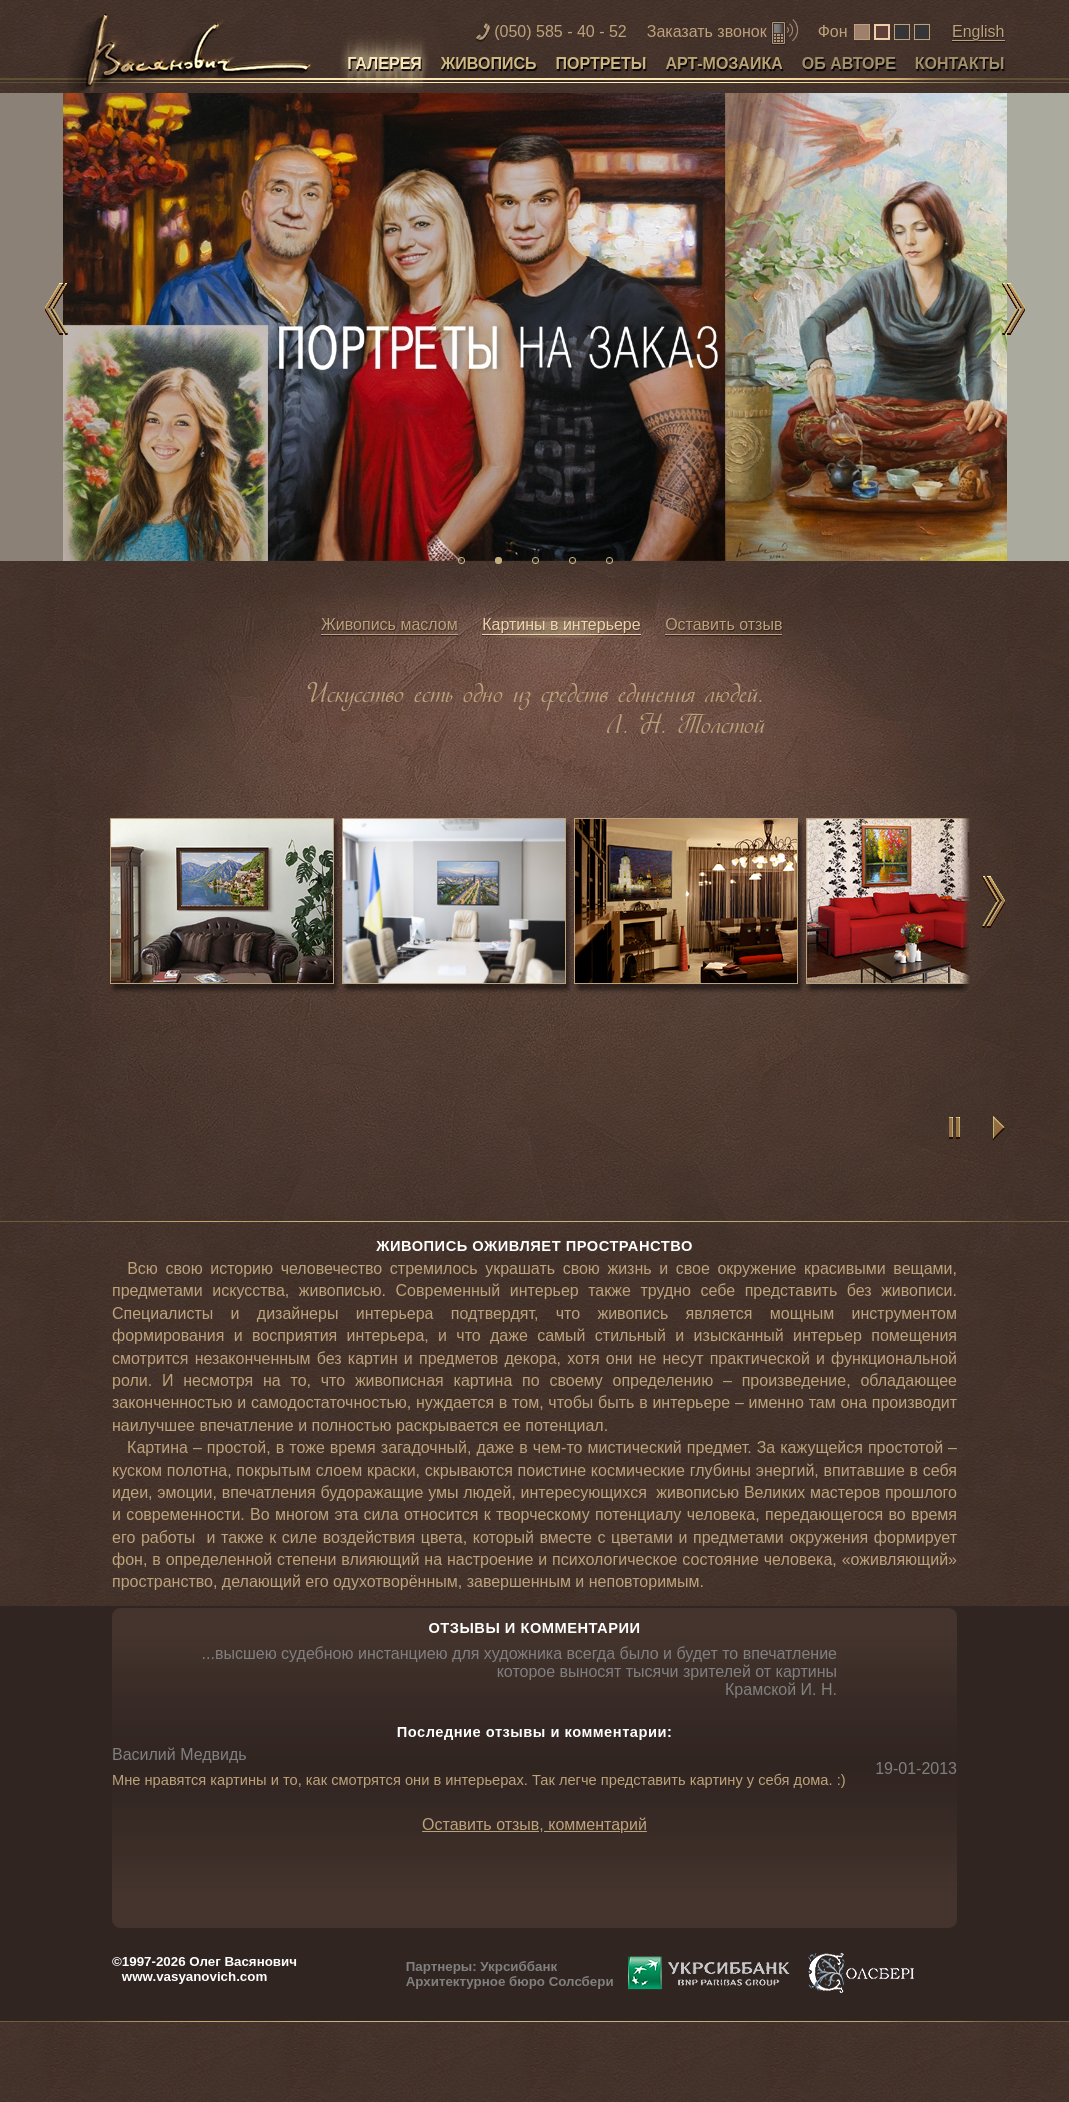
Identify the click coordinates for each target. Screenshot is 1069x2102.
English (978, 31)
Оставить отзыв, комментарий (534, 1824)
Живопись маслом (389, 624)
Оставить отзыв (723, 624)
